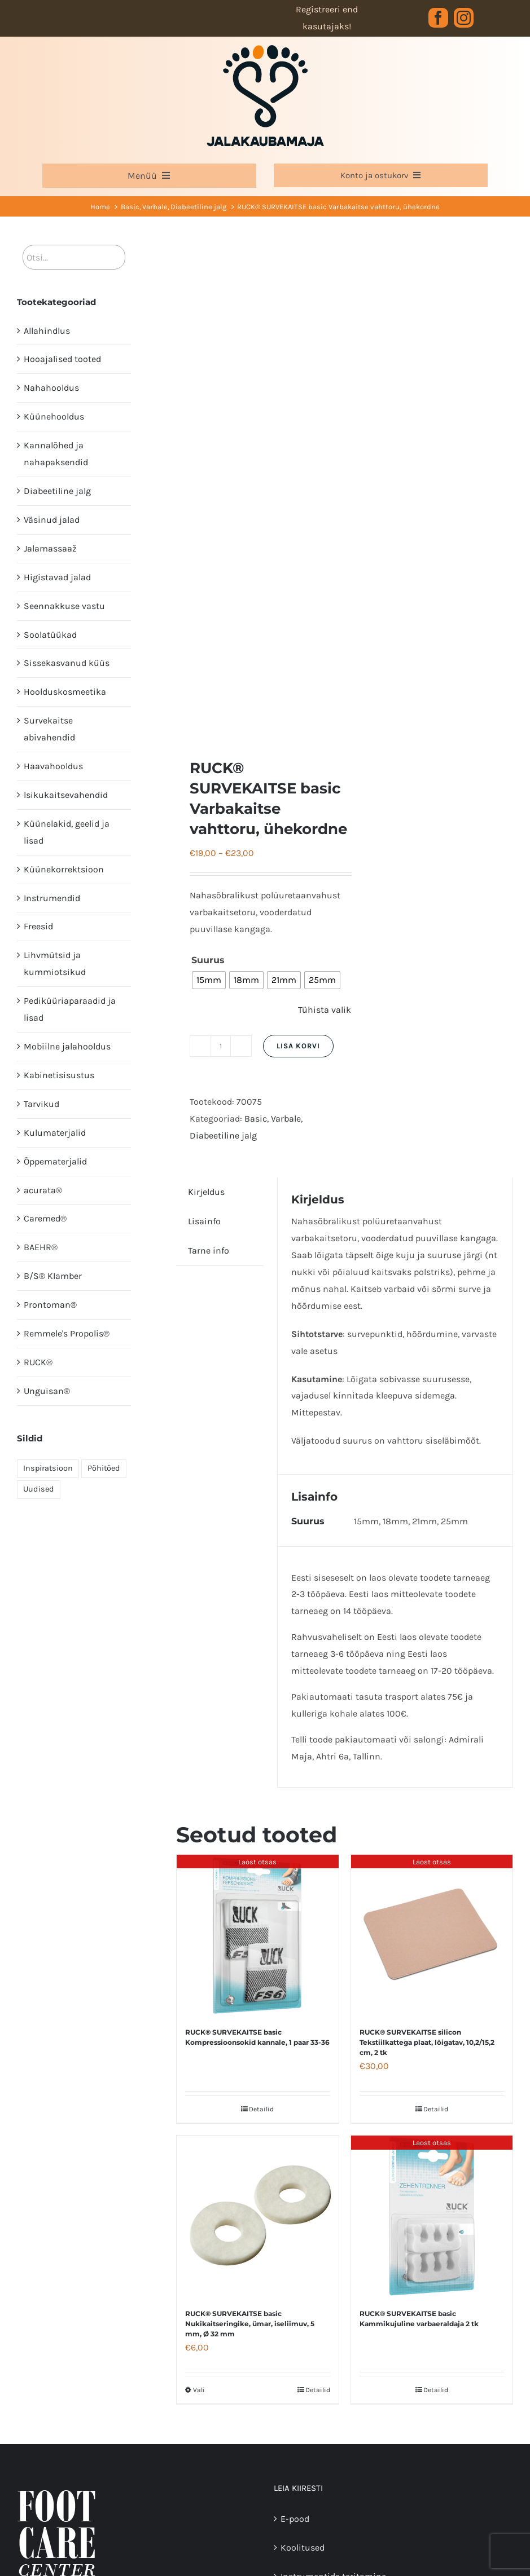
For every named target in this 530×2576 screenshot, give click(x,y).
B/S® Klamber (53, 1276)
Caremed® (45, 1218)
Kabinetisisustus (59, 1075)
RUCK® (38, 1362)
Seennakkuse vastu (64, 606)
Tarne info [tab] (208, 1250)
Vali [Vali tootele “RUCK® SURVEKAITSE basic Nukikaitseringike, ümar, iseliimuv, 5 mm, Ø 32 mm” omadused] (199, 2390)
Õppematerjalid (55, 1161)
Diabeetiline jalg (223, 1135)
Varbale (286, 1118)
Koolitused (303, 2547)
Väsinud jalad (52, 519)
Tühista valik (324, 1009)
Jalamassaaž (50, 548)
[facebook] (438, 18)
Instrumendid (52, 898)
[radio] (208, 980)
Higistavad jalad (57, 577)
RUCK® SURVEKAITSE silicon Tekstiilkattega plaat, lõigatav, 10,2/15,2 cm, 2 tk (427, 2042)
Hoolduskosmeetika (65, 691)
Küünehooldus (54, 416)
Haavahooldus (53, 766)
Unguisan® (47, 1391)
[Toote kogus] (221, 1046)
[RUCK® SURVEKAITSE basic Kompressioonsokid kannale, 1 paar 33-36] (257, 1935)
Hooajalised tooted (62, 359)
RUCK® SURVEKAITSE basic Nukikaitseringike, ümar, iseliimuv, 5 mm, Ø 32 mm (249, 2323)
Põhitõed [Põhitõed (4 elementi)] (103, 1468)
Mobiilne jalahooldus (67, 1046)
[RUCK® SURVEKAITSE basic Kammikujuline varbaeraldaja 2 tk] (432, 2216)
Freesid (38, 926)
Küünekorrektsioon (64, 869)
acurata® (43, 1190)
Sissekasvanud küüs (66, 663)
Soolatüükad (50, 634)
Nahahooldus (51, 387)
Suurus (208, 960)
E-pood (295, 2518)
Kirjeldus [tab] (206, 1191)
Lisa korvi (298, 1046)
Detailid (261, 2109)
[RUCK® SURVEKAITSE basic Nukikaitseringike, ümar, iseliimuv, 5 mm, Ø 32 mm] (257, 2216)
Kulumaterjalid (55, 1132)
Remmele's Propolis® (66, 1333)
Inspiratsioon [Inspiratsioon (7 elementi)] (48, 1468)
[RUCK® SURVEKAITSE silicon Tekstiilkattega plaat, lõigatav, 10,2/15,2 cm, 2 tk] (432, 1935)
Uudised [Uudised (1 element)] (38, 1489)
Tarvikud (41, 1104)
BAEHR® (41, 1247)
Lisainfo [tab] (204, 1221)
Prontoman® (50, 1304)
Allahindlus (47, 330)
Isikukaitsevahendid (66, 794)
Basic (255, 1118)
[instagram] (464, 18)
